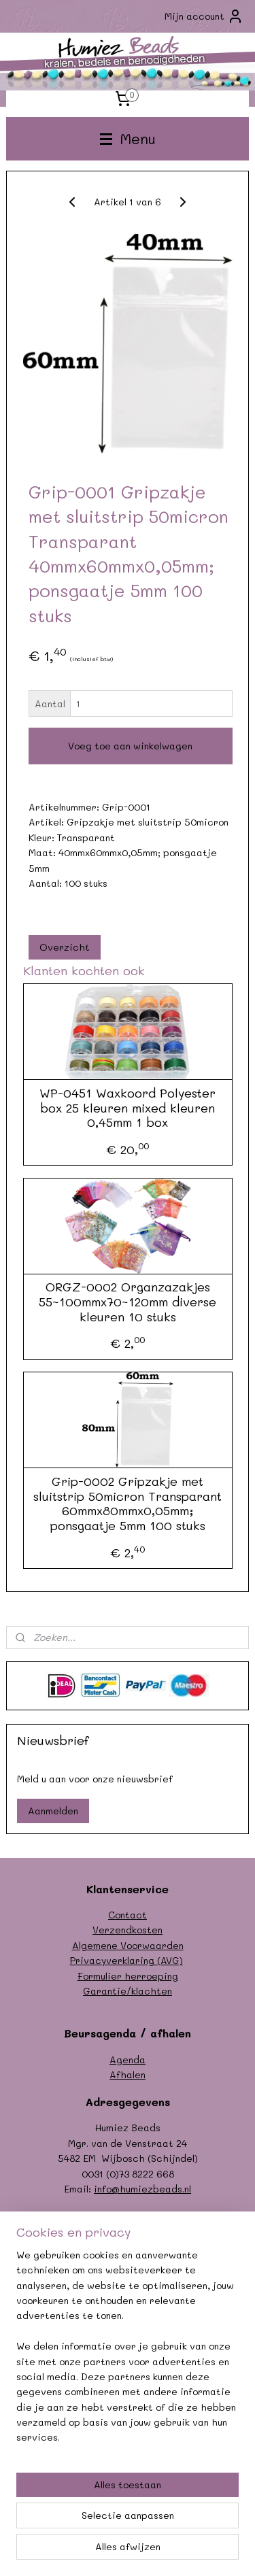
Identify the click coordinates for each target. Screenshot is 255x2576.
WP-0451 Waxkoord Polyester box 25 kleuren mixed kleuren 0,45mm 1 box (127, 1108)
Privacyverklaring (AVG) (126, 1960)
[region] (127, 2352)
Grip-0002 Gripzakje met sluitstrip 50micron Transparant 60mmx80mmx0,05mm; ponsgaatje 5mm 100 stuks (127, 1503)
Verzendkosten (127, 1929)
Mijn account (204, 16)
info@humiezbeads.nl (142, 2188)
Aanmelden (53, 1810)
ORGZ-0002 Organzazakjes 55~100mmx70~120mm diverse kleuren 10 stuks (127, 1303)
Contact (127, 1914)
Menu (128, 138)
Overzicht (64, 946)
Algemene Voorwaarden (128, 1945)
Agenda (127, 2059)
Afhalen (127, 2074)
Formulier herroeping (128, 1975)
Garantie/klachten (127, 1990)
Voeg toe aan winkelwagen (130, 745)
